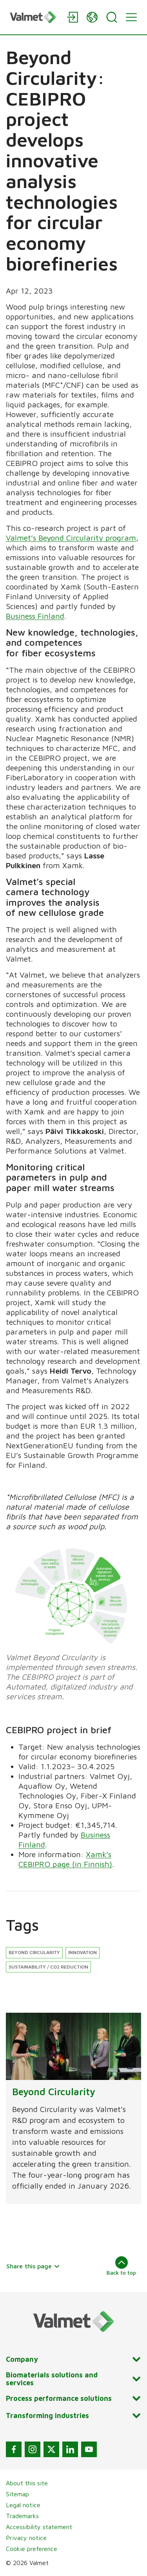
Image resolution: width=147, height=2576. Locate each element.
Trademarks (22, 2515)
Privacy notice (26, 2537)
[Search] (112, 17)
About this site (27, 2482)
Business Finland (35, 615)
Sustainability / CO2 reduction (48, 1967)
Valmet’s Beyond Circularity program (71, 537)
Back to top (121, 2266)
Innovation (82, 1952)
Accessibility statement (39, 2526)
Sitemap (17, 2493)
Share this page (33, 2266)
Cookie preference (31, 2548)
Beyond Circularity (34, 1952)
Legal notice (23, 2504)
